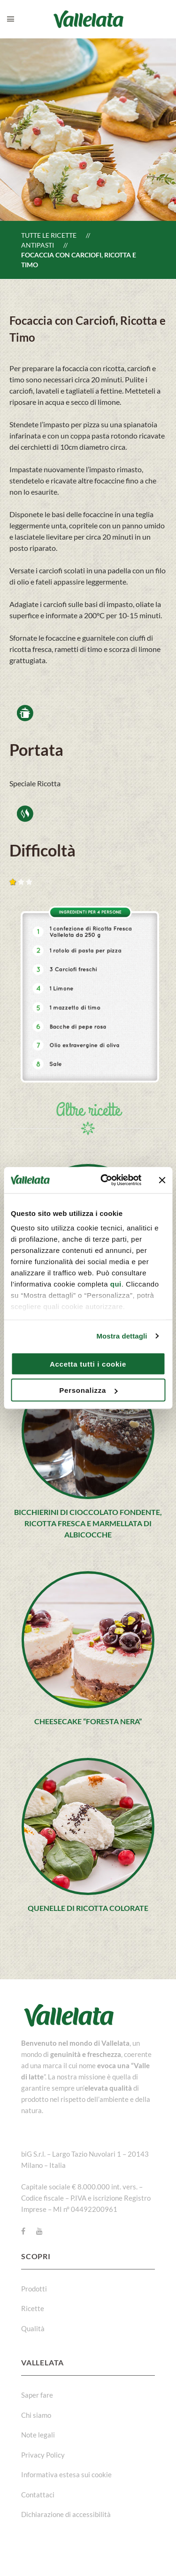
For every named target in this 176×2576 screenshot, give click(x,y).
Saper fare (37, 2395)
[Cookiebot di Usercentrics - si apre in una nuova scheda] (105, 1180)
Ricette (32, 2308)
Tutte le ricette (49, 235)
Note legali (38, 2434)
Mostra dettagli (121, 1336)
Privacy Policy (43, 2455)
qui (116, 1284)
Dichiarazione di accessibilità (66, 2514)
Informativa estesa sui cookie (66, 2474)
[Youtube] (39, 2231)
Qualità (33, 2328)
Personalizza (88, 1390)
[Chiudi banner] (162, 1180)
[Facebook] (23, 2231)
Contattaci (37, 2494)
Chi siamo (36, 2415)
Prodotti (34, 2288)
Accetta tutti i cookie (88, 1364)
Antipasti (37, 245)
